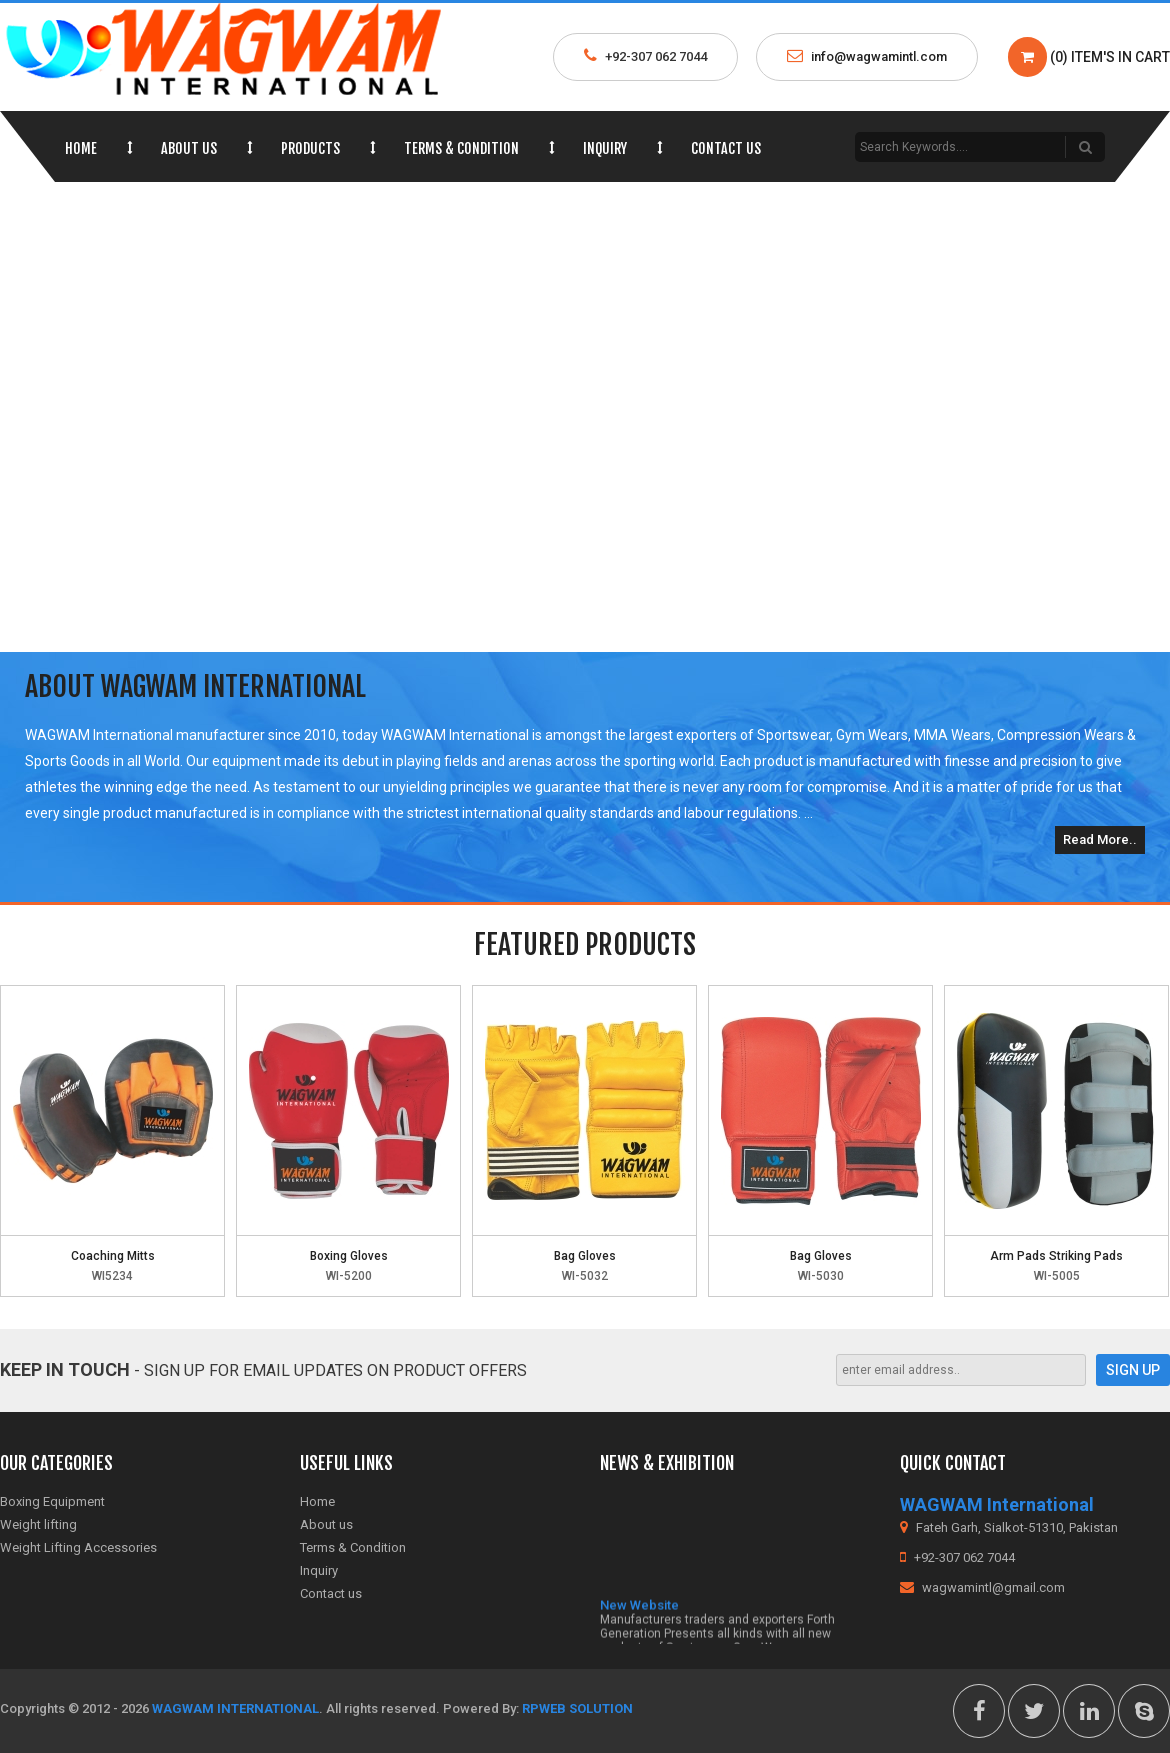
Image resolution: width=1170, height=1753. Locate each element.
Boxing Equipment (52, 1501)
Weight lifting (38, 1524)
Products (310, 148)
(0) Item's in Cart (1089, 57)
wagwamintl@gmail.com (982, 1587)
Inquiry (605, 148)
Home (81, 148)
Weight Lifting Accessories (78, 1547)
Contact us (726, 148)
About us (189, 148)
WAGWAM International (235, 1708)
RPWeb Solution (577, 1708)
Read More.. (1100, 839)
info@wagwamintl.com (879, 56)
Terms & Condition (461, 148)
